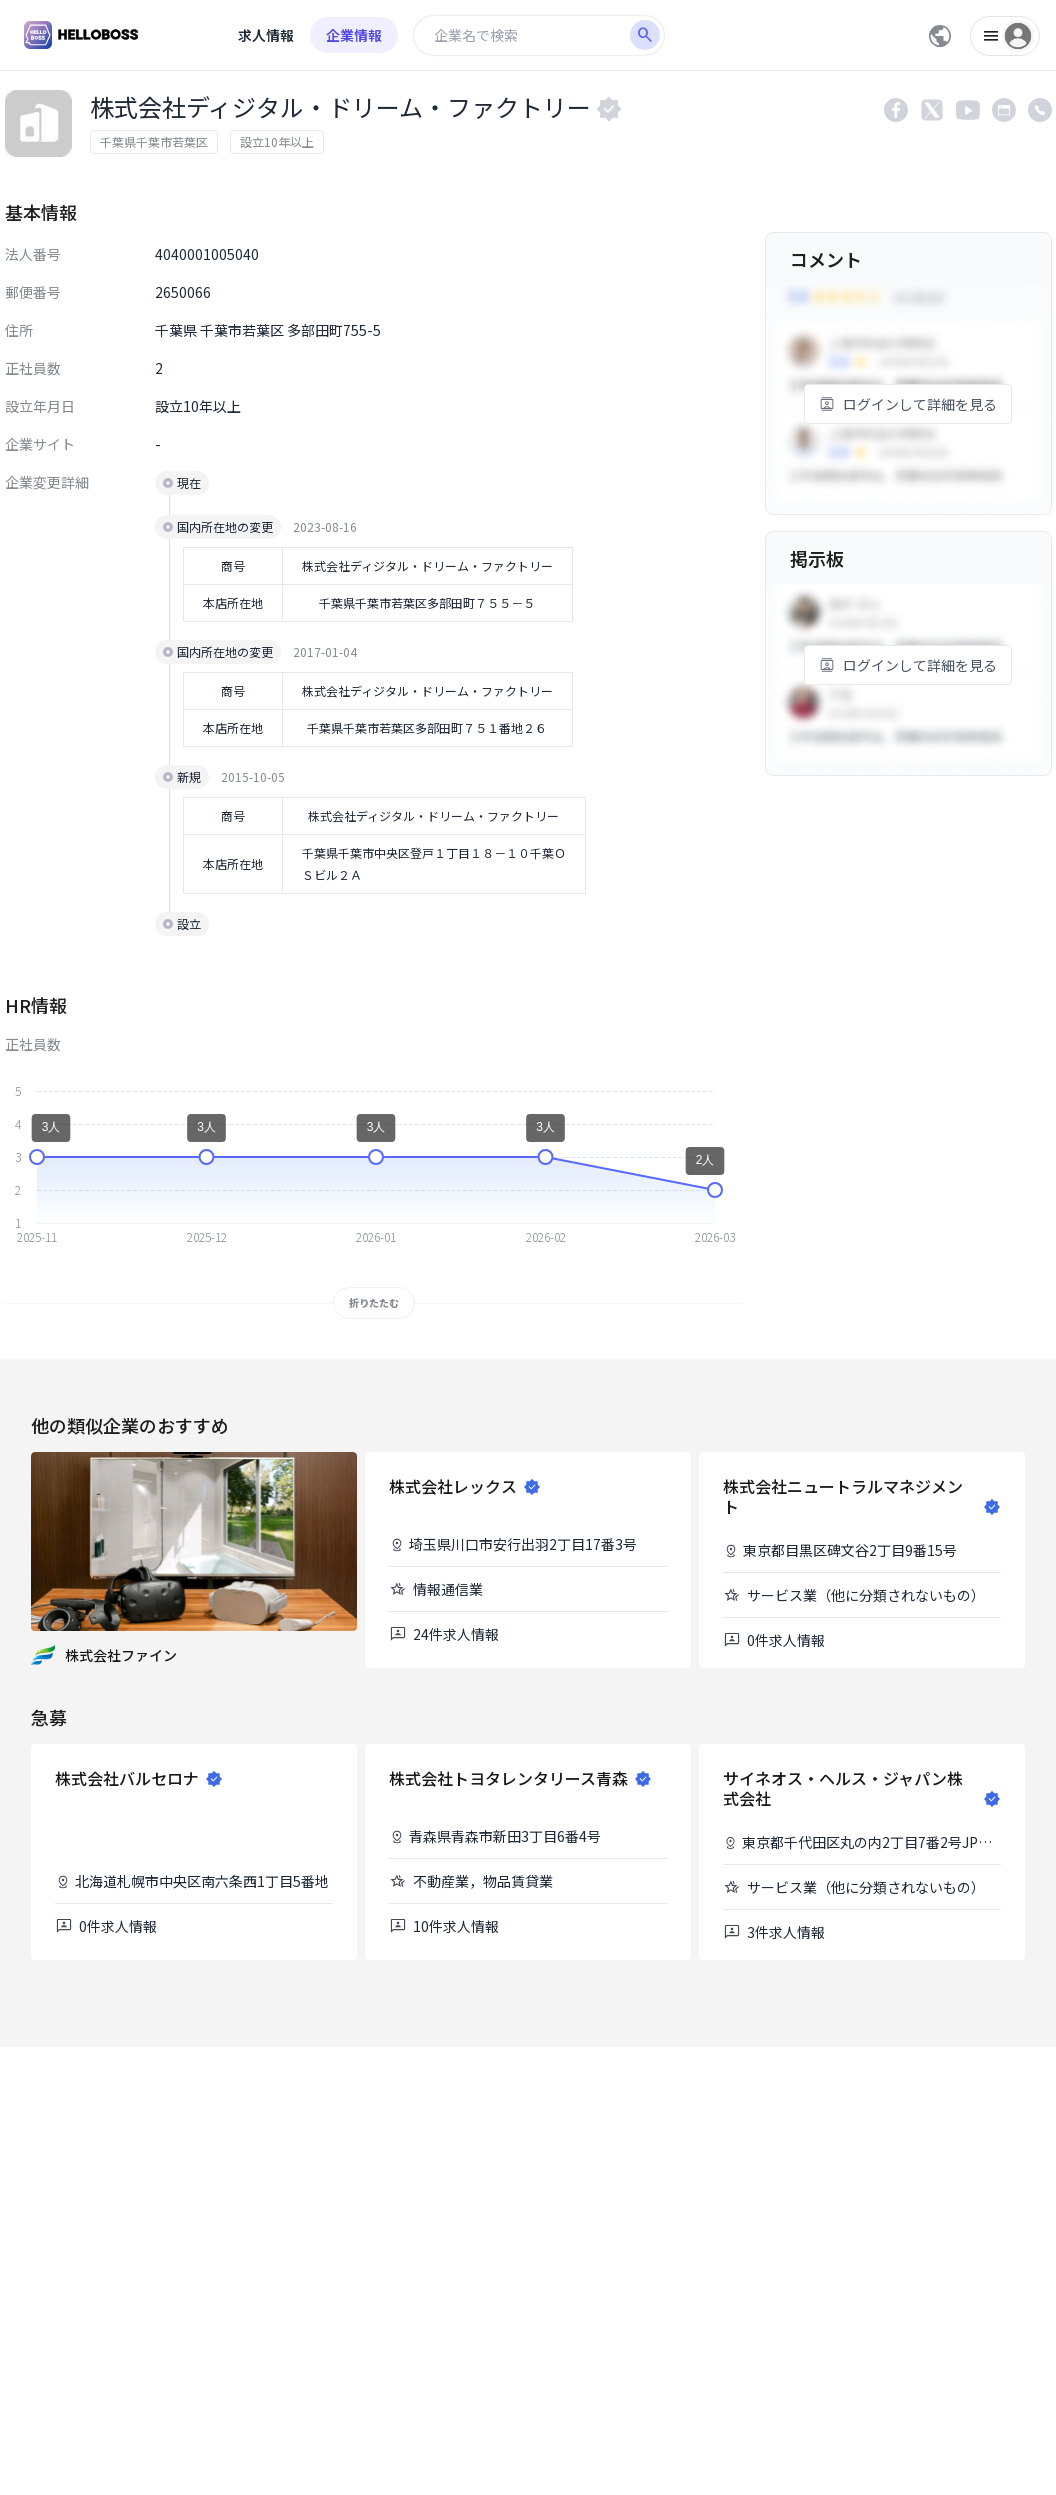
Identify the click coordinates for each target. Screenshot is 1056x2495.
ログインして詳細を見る (908, 404)
